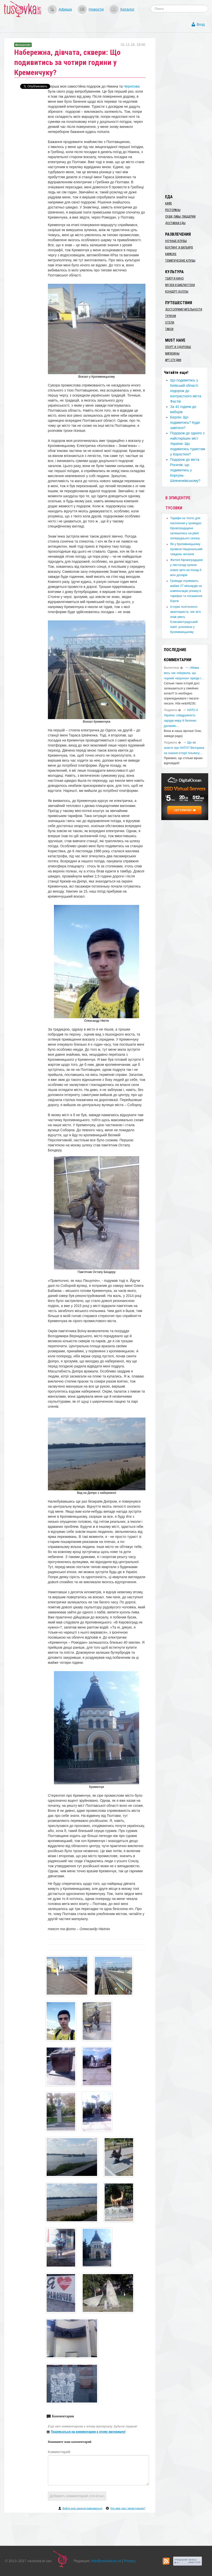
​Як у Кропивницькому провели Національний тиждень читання (186, 549)
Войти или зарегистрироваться (82, 2508)
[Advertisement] (186, 113)
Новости (96, 9)
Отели (169, 322)
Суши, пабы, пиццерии (180, 216)
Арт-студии (173, 360)
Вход (201, 24)
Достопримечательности (183, 309)
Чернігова (131, 86)
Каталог (127, 9)
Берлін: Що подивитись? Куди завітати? (185, 422)
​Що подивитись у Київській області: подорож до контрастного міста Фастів (185, 390)
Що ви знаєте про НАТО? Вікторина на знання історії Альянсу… (184, 748)
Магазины (172, 353)
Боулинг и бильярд (179, 247)
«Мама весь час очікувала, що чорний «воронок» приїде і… (184, 673)
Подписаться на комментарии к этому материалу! (88, 2431)
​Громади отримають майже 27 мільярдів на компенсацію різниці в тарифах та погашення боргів (186, 591)
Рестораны (172, 210)
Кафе (168, 203)
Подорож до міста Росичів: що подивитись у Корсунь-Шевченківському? (185, 470)
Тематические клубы (180, 260)
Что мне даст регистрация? (127, 2508)
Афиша (65, 9)
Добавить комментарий (77, 2496)
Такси (169, 329)
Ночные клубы (176, 241)
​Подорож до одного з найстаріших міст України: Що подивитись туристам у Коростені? (187, 443)
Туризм (170, 316)
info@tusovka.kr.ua (106, 2561)
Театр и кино (174, 278)
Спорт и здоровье (178, 347)
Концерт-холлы (176, 291)
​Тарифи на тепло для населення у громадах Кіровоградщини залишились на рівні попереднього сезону (185, 528)
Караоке (170, 254)
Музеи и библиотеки (180, 285)
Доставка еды (175, 223)
